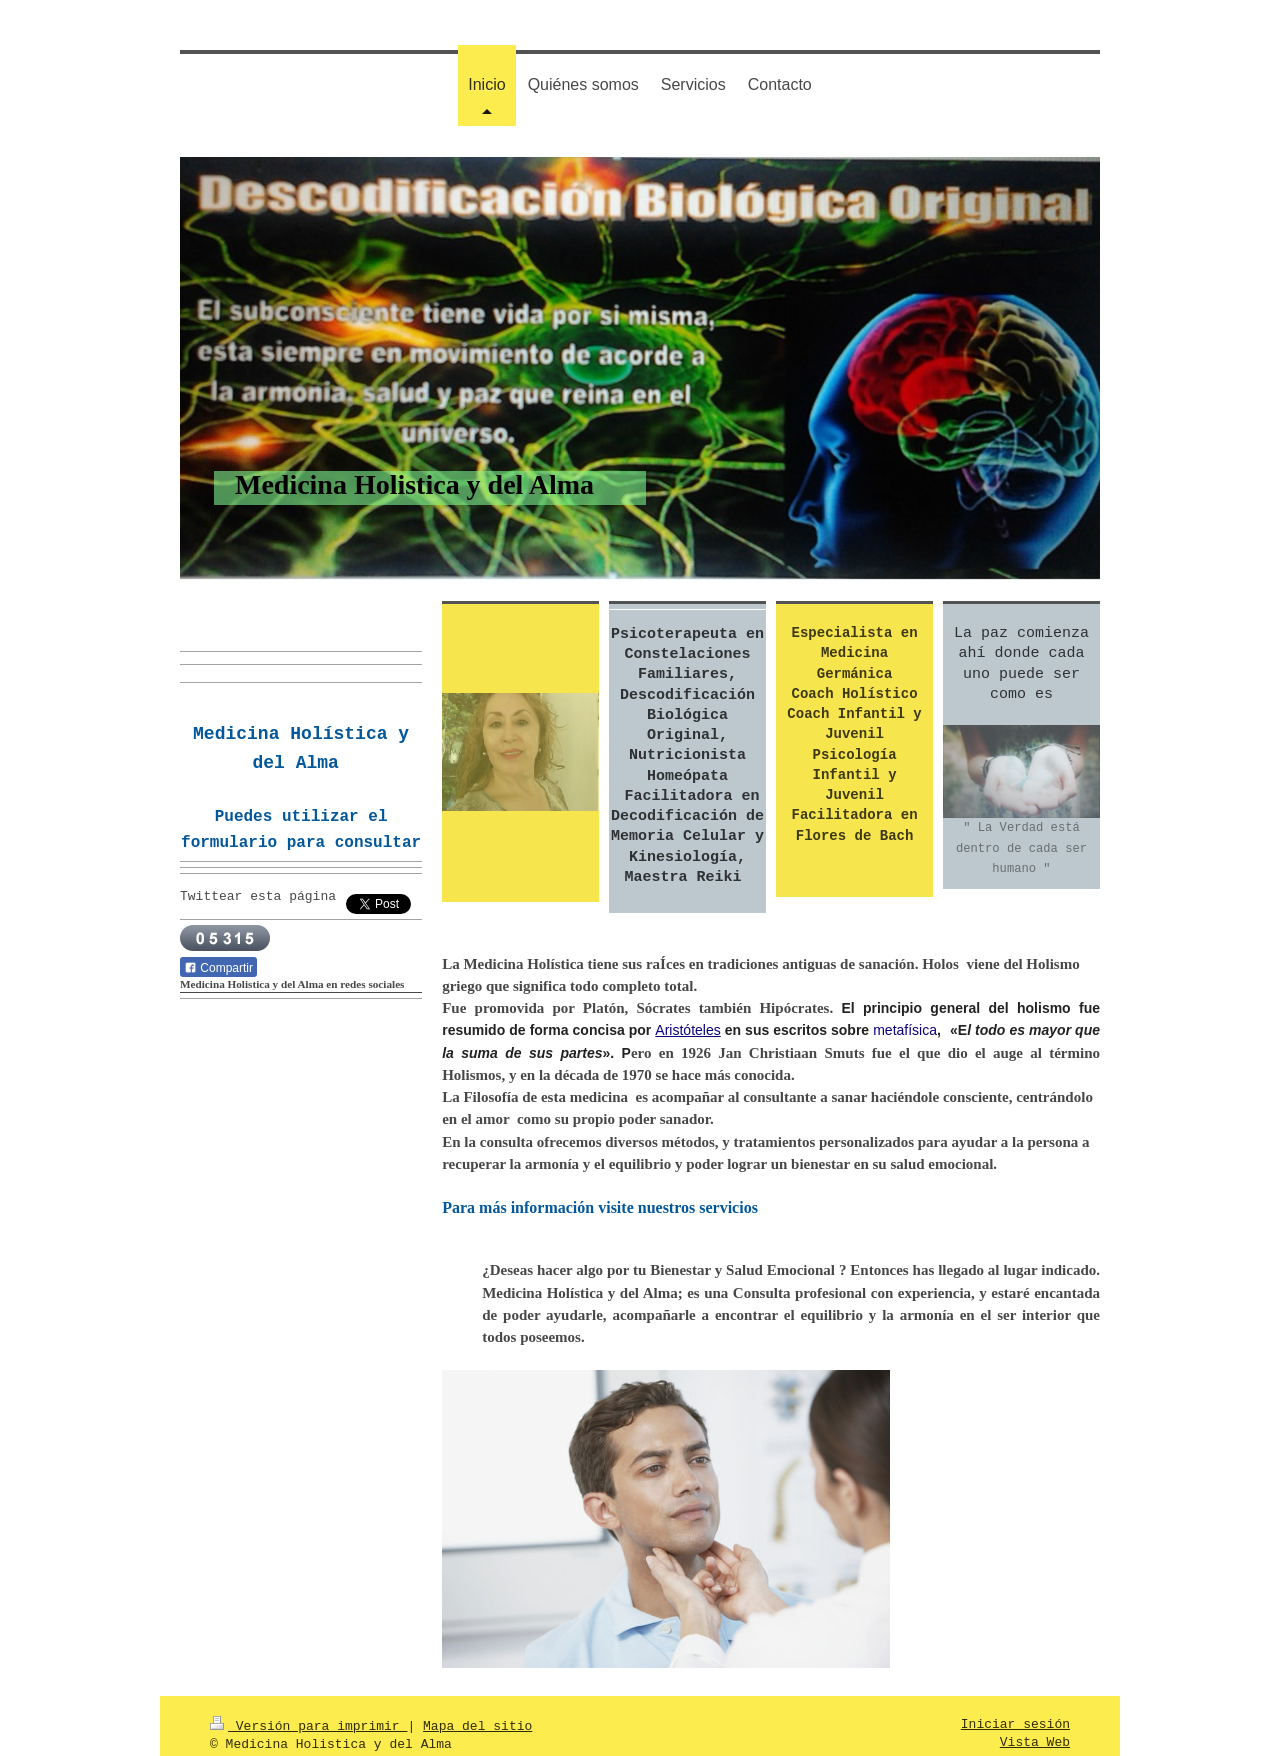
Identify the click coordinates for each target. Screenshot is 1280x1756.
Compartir (218, 967)
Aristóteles (687, 1028)
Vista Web (1035, 1727)
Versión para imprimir (308, 1709)
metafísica (905, 1028)
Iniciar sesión (1015, 1709)
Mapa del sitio (477, 1709)
